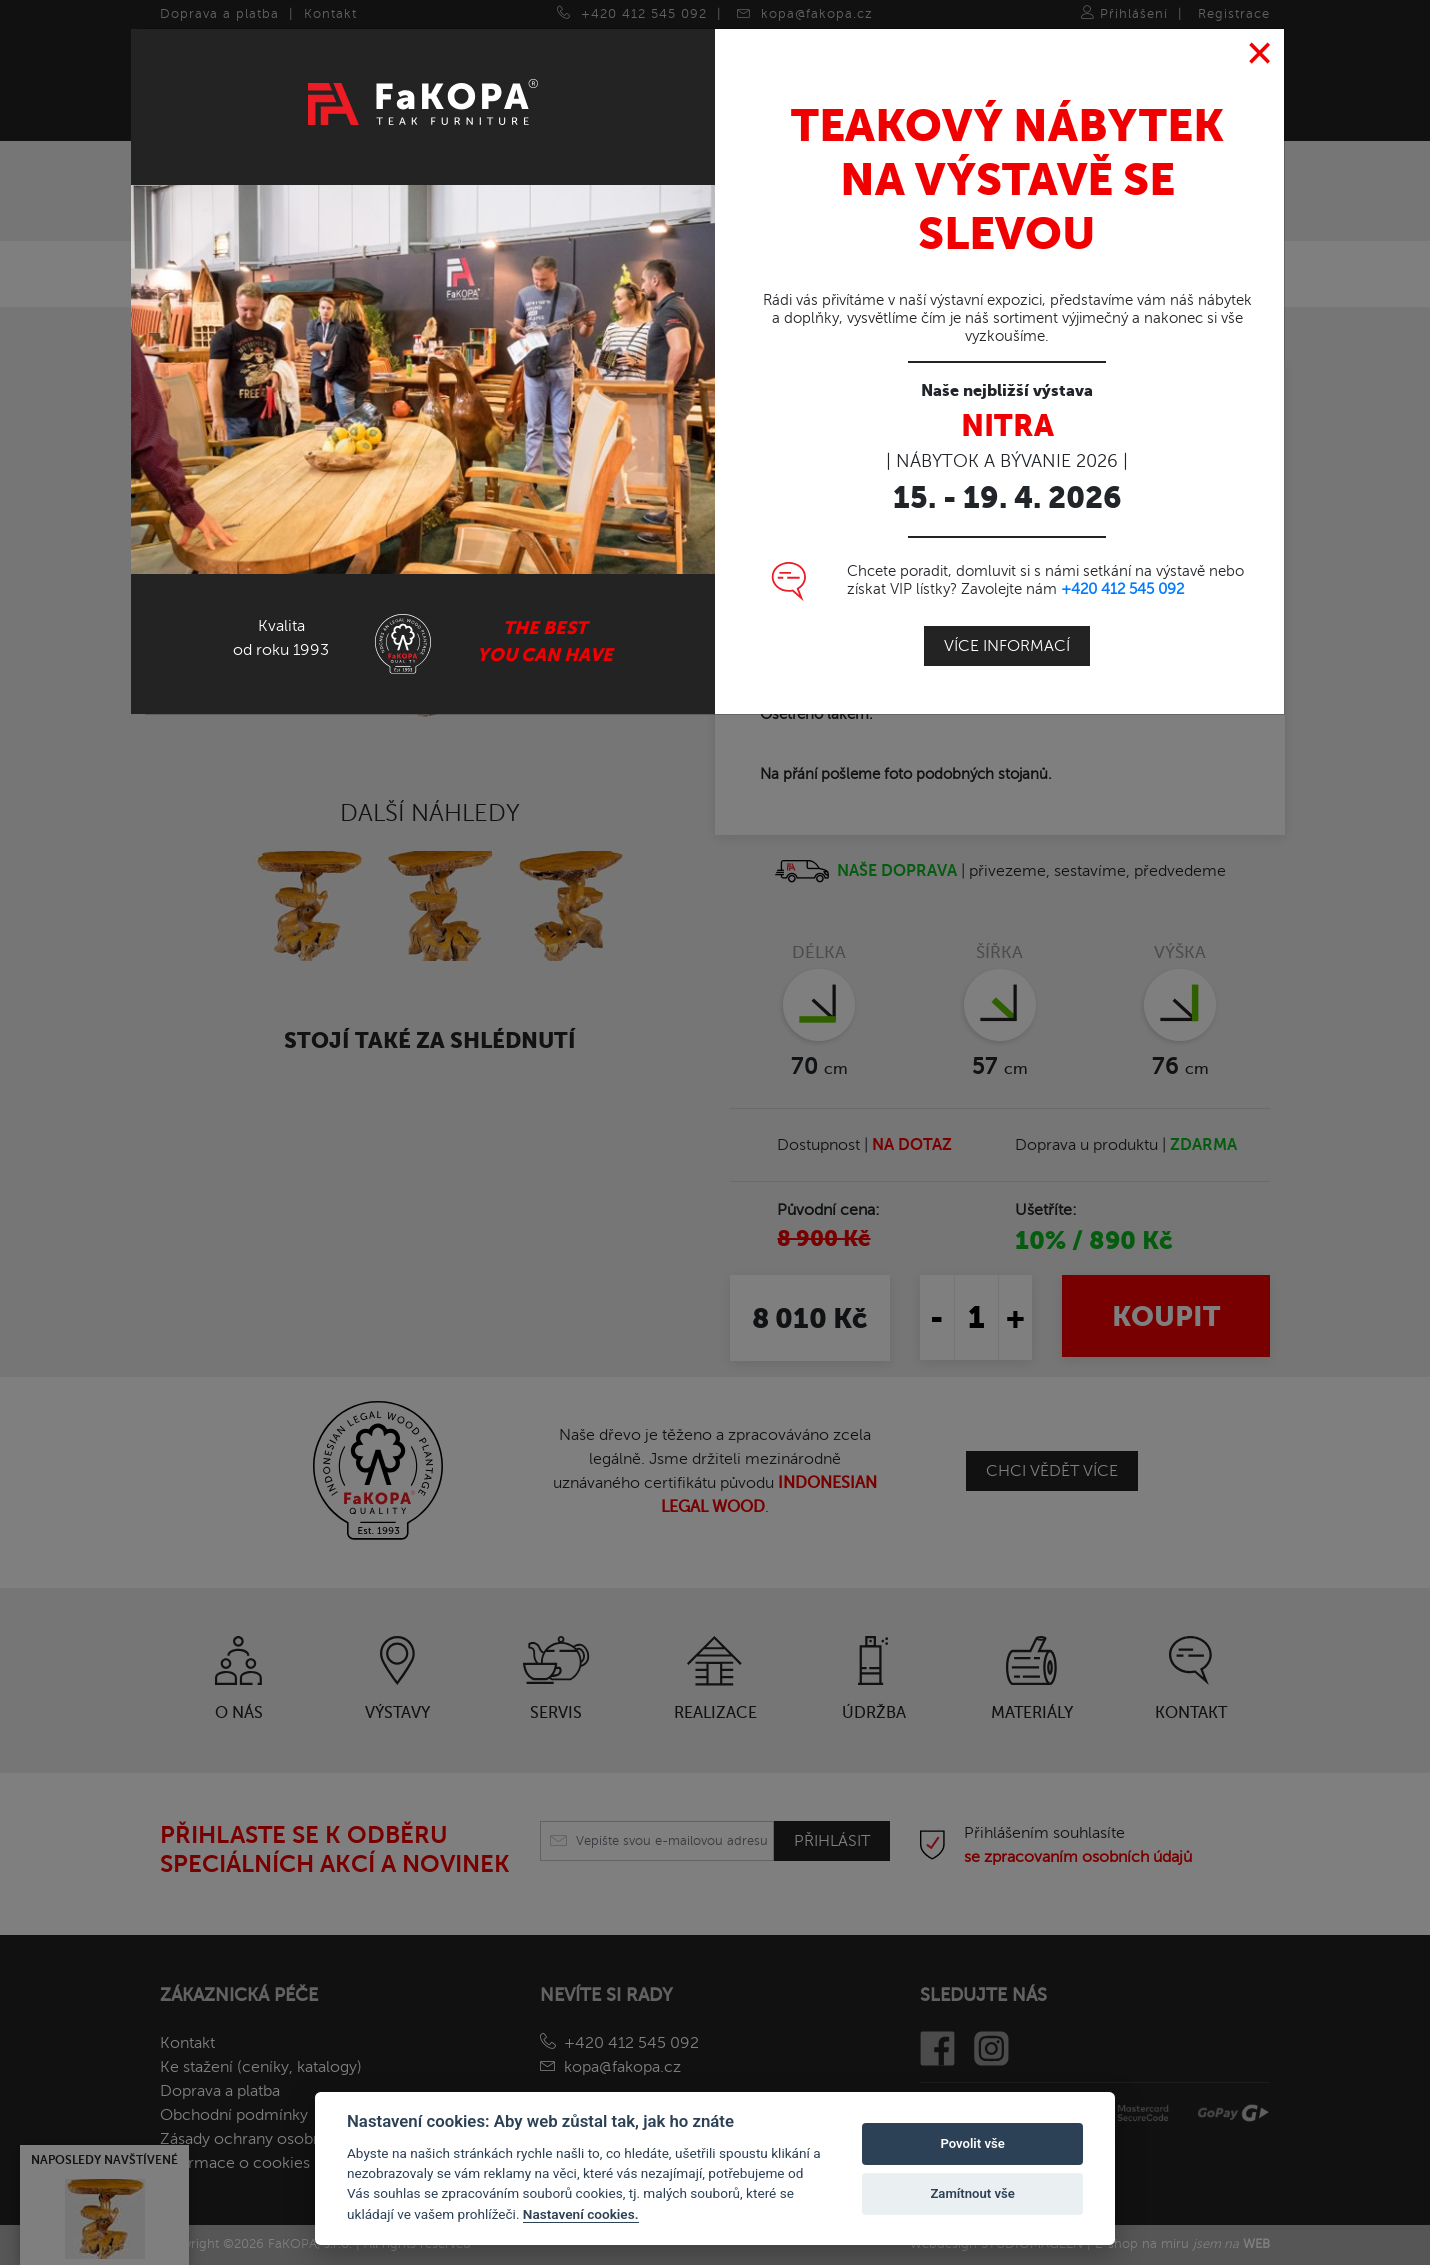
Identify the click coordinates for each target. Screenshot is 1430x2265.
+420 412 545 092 (1122, 589)
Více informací (1007, 646)
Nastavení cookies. (581, 2214)
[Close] (1260, 54)
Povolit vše (972, 2143)
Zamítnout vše (972, 2193)
